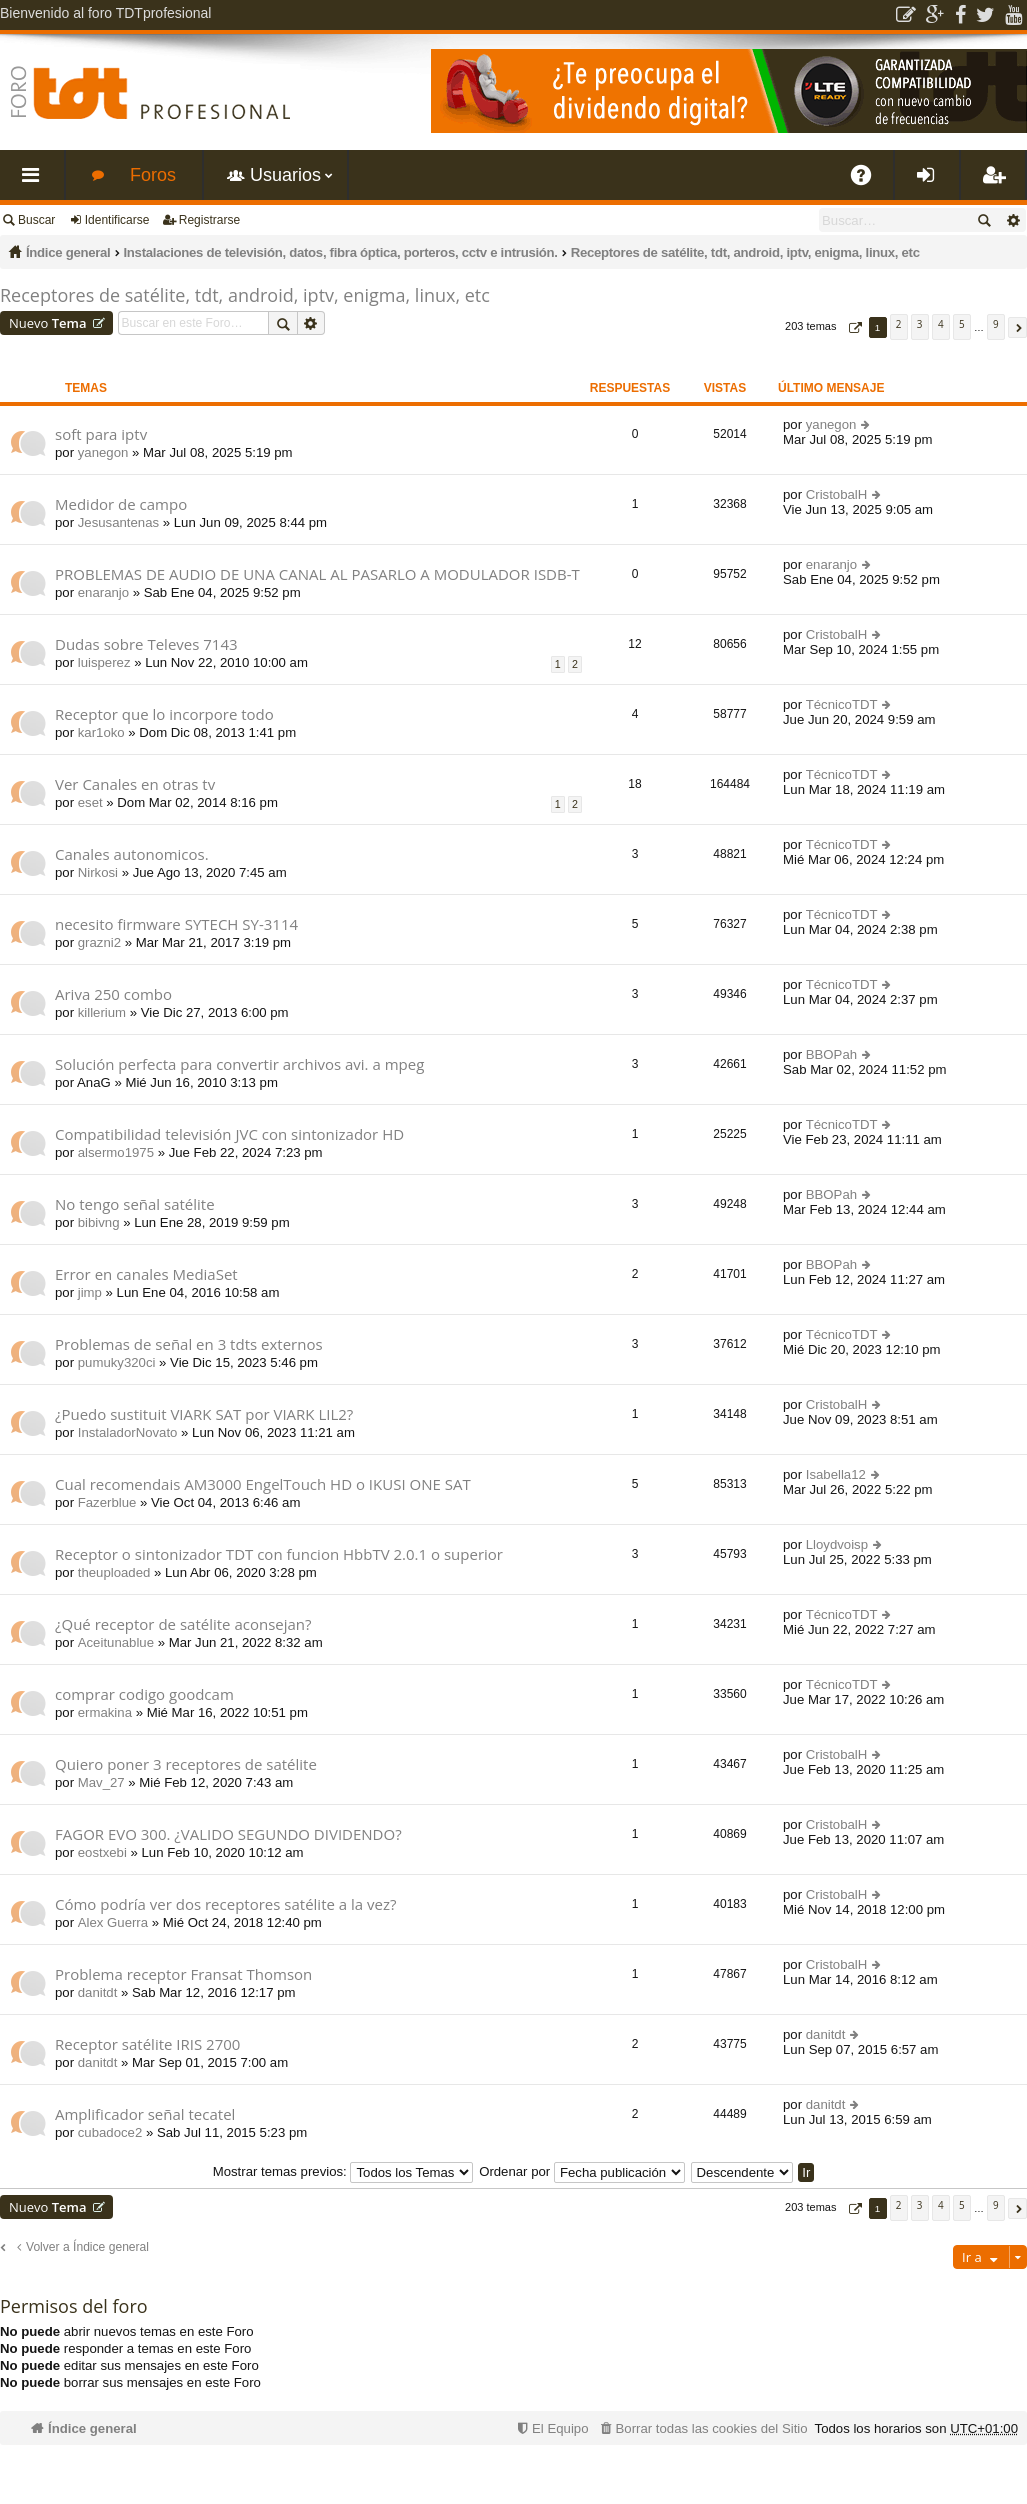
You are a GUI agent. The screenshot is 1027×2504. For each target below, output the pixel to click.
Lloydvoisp (837, 1544)
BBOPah (831, 1054)
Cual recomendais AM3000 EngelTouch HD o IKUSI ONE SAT (263, 1484)
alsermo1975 (116, 1152)
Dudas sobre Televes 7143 (146, 644)
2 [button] (899, 324)
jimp (90, 1292)
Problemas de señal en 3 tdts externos (189, 1344)
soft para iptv (101, 434)
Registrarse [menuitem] (997, 182)
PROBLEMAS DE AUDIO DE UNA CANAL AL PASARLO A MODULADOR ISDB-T (317, 574)
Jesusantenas (118, 522)
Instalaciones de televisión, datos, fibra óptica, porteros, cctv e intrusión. (340, 252)
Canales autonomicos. (132, 854)
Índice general (68, 252)
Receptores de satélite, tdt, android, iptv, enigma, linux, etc (745, 252)
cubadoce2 (110, 2132)
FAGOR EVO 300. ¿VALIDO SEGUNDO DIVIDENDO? (228, 1834)
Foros (153, 175)
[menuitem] (702, 2428)
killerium (102, 1012)
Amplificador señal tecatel (145, 2114)
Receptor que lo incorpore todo (164, 714)
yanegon (103, 452)
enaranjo (103, 592)
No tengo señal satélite (135, 1204)
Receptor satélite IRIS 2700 (147, 2044)
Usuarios (285, 175)
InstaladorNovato (128, 1432)
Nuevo (48, 323)
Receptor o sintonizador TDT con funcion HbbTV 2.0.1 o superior (279, 1554)
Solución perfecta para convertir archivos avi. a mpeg (239, 1064)
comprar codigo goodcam (144, 1694)
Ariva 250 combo (113, 994)
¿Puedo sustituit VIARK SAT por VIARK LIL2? (204, 1414)
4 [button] (941, 324)
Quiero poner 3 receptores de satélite (186, 1764)
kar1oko (101, 732)
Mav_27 (101, 1782)
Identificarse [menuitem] (931, 182)
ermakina (105, 1712)
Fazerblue (107, 1502)
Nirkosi (98, 872)
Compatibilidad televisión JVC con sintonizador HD (229, 1134)
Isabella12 (836, 1474)
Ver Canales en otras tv (135, 784)
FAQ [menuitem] (868, 182)
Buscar (36, 220)
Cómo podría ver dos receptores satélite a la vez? (225, 1904)
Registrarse (209, 220)
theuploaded (114, 1572)
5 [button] (962, 324)
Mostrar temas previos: (343, 2171)
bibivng (99, 1222)
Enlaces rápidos (36, 182)
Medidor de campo (121, 504)
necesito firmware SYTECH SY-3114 (176, 924)
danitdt (98, 1992)
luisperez (104, 662)
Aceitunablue (116, 1642)
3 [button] (920, 324)
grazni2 (99, 942)
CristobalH (837, 494)
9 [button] (996, 324)
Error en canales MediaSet (146, 1274)
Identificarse (117, 220)
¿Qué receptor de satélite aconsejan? (183, 1624)
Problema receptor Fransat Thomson (183, 1974)
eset (90, 802)
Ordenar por (582, 2171)
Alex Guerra (113, 1922)
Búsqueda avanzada (1012, 220)
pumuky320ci (117, 1362)
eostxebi (102, 1852)
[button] (853, 327)
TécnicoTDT (842, 704)
